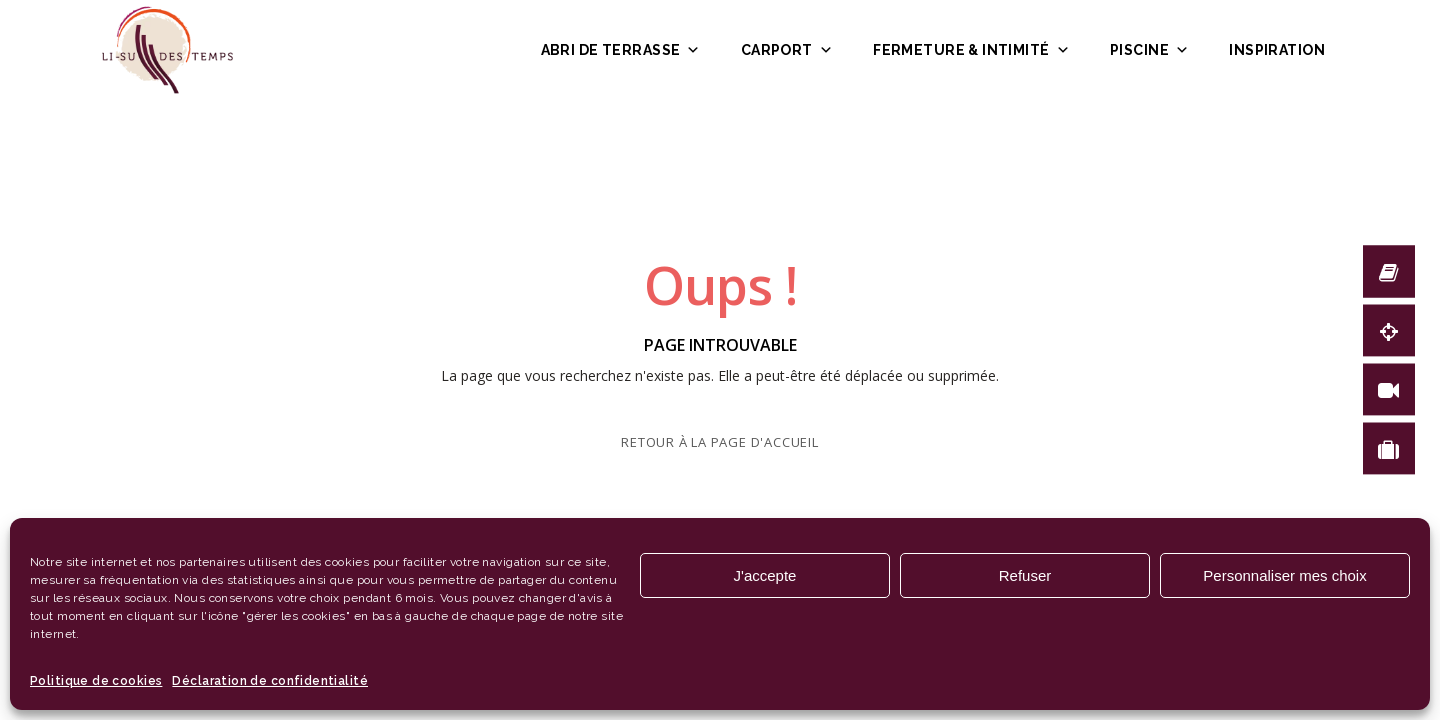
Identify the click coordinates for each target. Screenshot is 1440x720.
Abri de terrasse (621, 50)
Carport (787, 50)
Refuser (1025, 575)
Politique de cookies (96, 681)
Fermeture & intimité (971, 50)
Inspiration (1277, 50)
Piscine (1149, 50)
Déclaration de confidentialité (270, 681)
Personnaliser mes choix (1284, 575)
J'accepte (765, 575)
